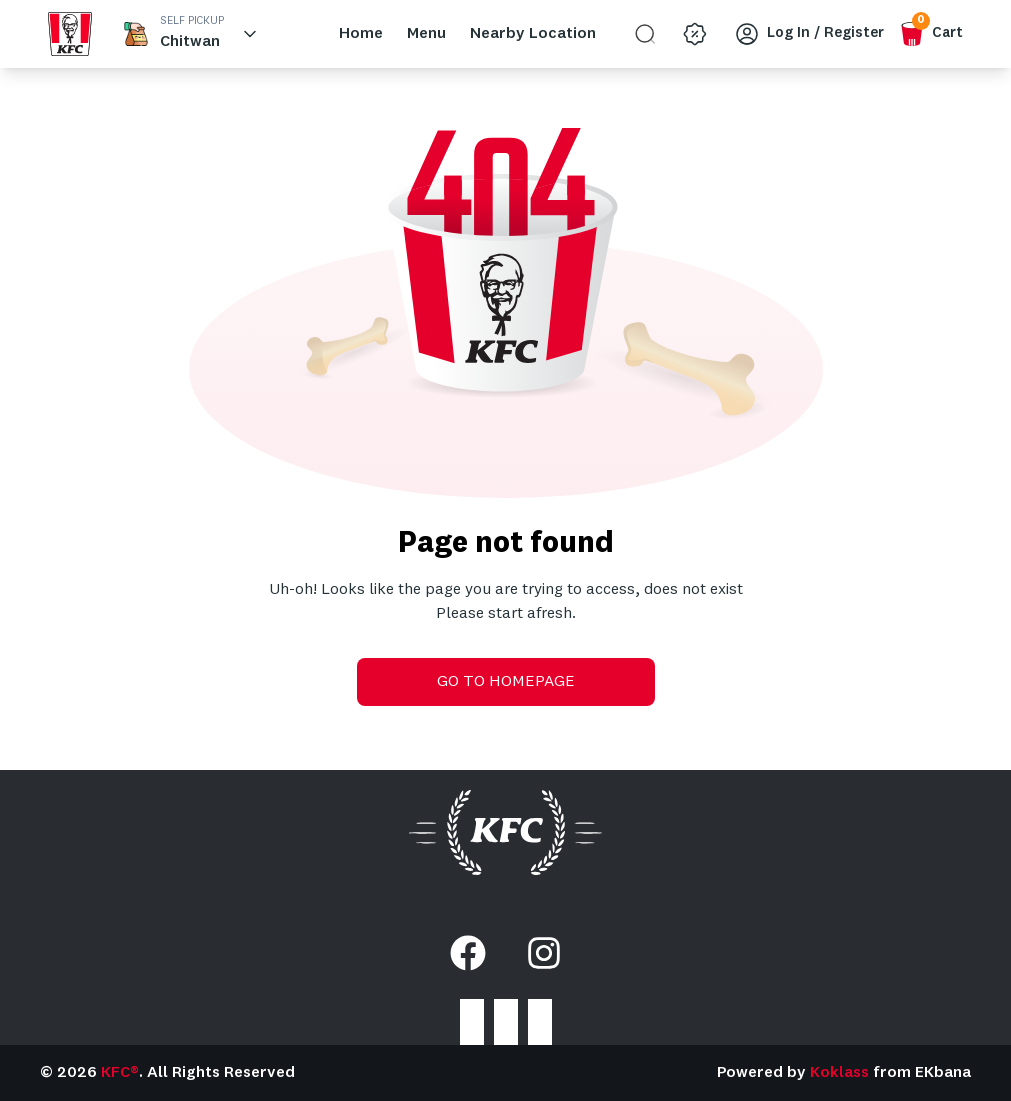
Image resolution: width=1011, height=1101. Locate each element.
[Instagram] (544, 953)
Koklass (839, 1073)
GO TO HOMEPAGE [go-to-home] (506, 682)
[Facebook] (468, 953)
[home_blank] (70, 34)
